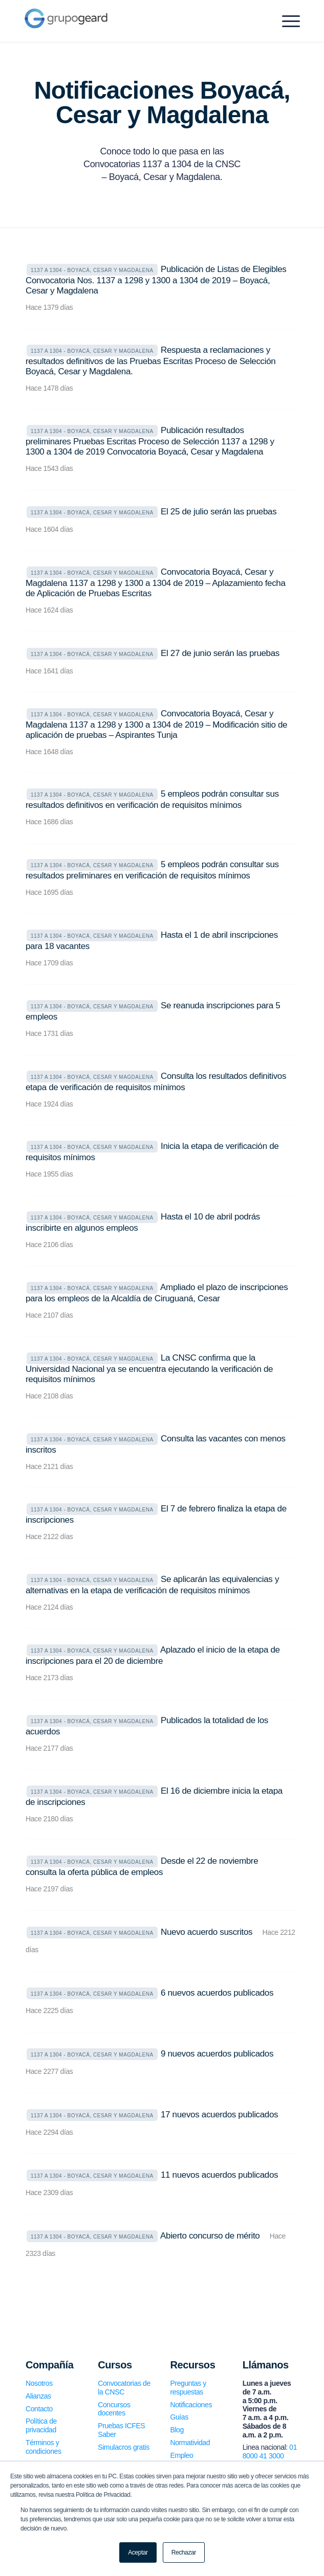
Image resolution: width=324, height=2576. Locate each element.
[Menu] (286, 21)
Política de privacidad (41, 2425)
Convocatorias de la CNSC (124, 2387)
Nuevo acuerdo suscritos (206, 1932)
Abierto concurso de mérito (210, 2236)
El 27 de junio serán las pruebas (220, 653)
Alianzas (38, 2396)
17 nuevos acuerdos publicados (219, 2114)
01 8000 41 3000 (270, 2451)
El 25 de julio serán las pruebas (218, 511)
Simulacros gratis (123, 2447)
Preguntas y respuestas (188, 2387)
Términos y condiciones (43, 2446)
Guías (179, 2417)
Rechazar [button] (183, 2552)
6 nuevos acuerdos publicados (217, 1993)
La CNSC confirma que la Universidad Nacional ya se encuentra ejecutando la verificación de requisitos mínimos (149, 1368)
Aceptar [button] (138, 2552)
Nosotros (39, 2383)
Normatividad (190, 2442)
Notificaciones (191, 2405)
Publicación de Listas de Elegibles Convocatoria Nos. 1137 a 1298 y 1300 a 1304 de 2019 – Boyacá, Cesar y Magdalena (156, 280)
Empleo (181, 2455)
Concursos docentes (114, 2409)
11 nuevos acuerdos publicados (219, 2175)
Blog (176, 2430)
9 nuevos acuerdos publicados (217, 2054)
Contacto (39, 2409)
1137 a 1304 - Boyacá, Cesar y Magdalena (92, 270)
